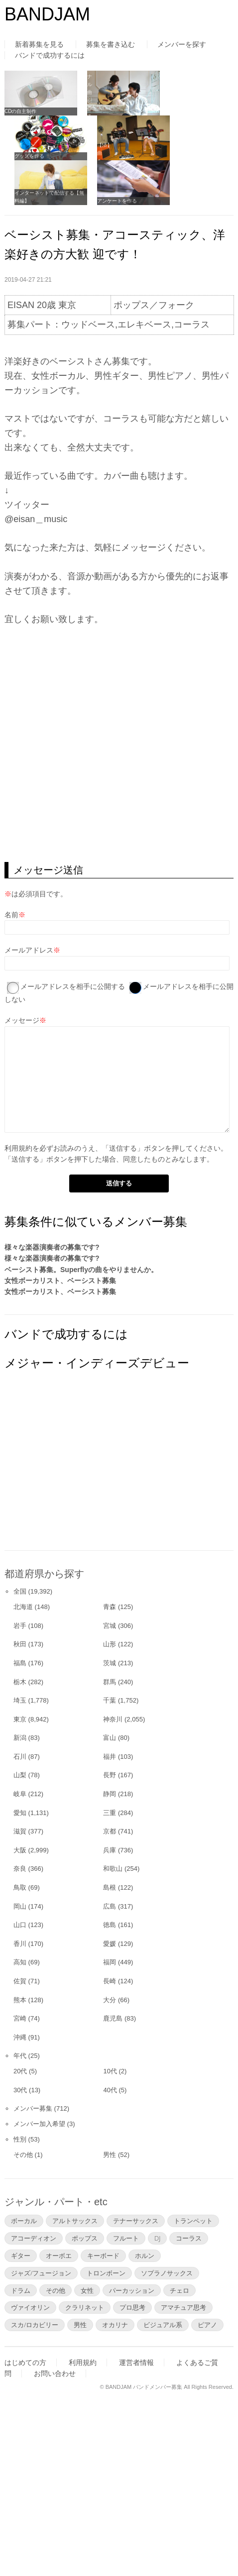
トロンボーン (106, 2272)
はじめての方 (25, 2362)
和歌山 (112, 1868)
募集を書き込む (110, 44)
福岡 (109, 1962)
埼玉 (19, 1700)
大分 (109, 2000)
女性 (87, 2290)
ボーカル (24, 2220)
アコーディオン (33, 2238)
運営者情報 (136, 2362)
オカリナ (115, 2324)
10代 (110, 2071)
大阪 (19, 1850)
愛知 (19, 1813)
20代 (20, 2071)
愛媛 (109, 1943)
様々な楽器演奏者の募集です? (52, 1247)
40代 (110, 2090)
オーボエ (59, 2255)
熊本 (19, 2000)
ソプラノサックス (167, 2272)
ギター (20, 2255)
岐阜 (19, 1794)
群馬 (109, 1682)
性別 (19, 2139)
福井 (109, 1756)
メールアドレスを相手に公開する (72, 986)
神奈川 (112, 1719)
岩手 (19, 1625)
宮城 (109, 1625)
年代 (19, 2055)
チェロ (179, 2290)
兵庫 (109, 1850)
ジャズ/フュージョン (41, 2272)
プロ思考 (132, 2307)
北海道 (23, 1606)
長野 (109, 1775)
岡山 (19, 1906)
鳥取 (19, 1887)
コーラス (189, 2238)
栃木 (19, 1682)
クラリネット (84, 2307)
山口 (19, 1925)
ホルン (144, 2255)
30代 (20, 2090)
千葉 (109, 1700)
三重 (109, 1813)
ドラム (20, 2290)
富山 (109, 1737)
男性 (109, 2154)
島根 (109, 1887)
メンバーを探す (181, 44)
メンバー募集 (32, 2108)
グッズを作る (29, 156)
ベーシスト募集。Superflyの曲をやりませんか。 (81, 1270)
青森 (109, 1606)
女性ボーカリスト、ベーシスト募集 (60, 1281)
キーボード (103, 2255)
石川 (19, 1756)
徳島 (109, 1925)
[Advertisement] (79, 1470)
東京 (19, 1719)
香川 (19, 1943)
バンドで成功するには (50, 55)
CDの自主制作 (20, 111)
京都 (109, 1831)
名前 (11, 915)
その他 (23, 2154)
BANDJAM (47, 14)
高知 (19, 1962)
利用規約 (18, 1148)
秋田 (19, 1644)
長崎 (109, 1981)
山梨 (19, 1775)
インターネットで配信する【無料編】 (49, 197)
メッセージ (21, 1020)
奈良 (19, 1868)
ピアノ (207, 2324)
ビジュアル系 (162, 2324)
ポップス (85, 2238)
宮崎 (19, 2018)
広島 (109, 1906)
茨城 (109, 1663)
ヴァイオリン (30, 2307)
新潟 (19, 1737)
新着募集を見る (39, 44)
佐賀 (19, 1981)
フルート (126, 2238)
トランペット (193, 2220)
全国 (19, 1591)
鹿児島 (112, 2018)
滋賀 (19, 1831)
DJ (157, 2238)
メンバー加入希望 (39, 2124)
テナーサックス (135, 2220)
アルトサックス (75, 2220)
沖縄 (19, 2037)
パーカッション (131, 2290)
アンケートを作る (117, 201)
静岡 (109, 1794)
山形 (109, 1644)
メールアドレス (28, 950)
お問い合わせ (55, 2373)
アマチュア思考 (183, 2307)
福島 (19, 1663)
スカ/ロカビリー (34, 2324)
